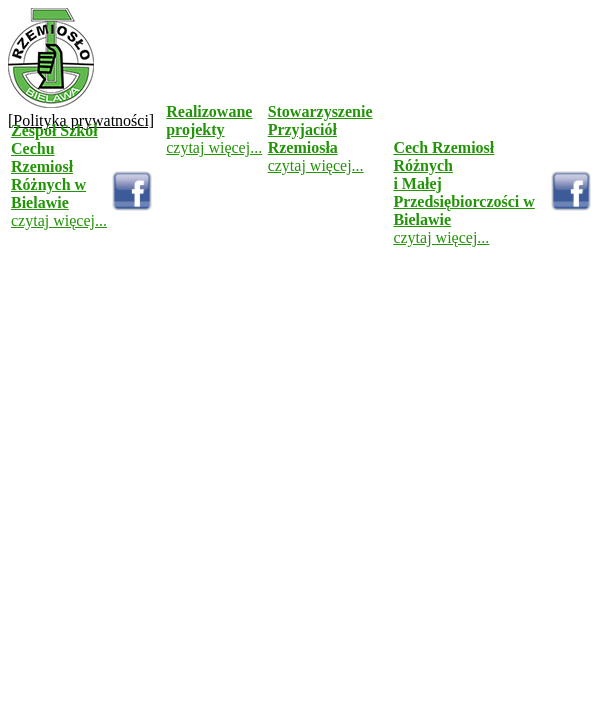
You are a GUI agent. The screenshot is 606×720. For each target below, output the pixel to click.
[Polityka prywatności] (81, 120)
